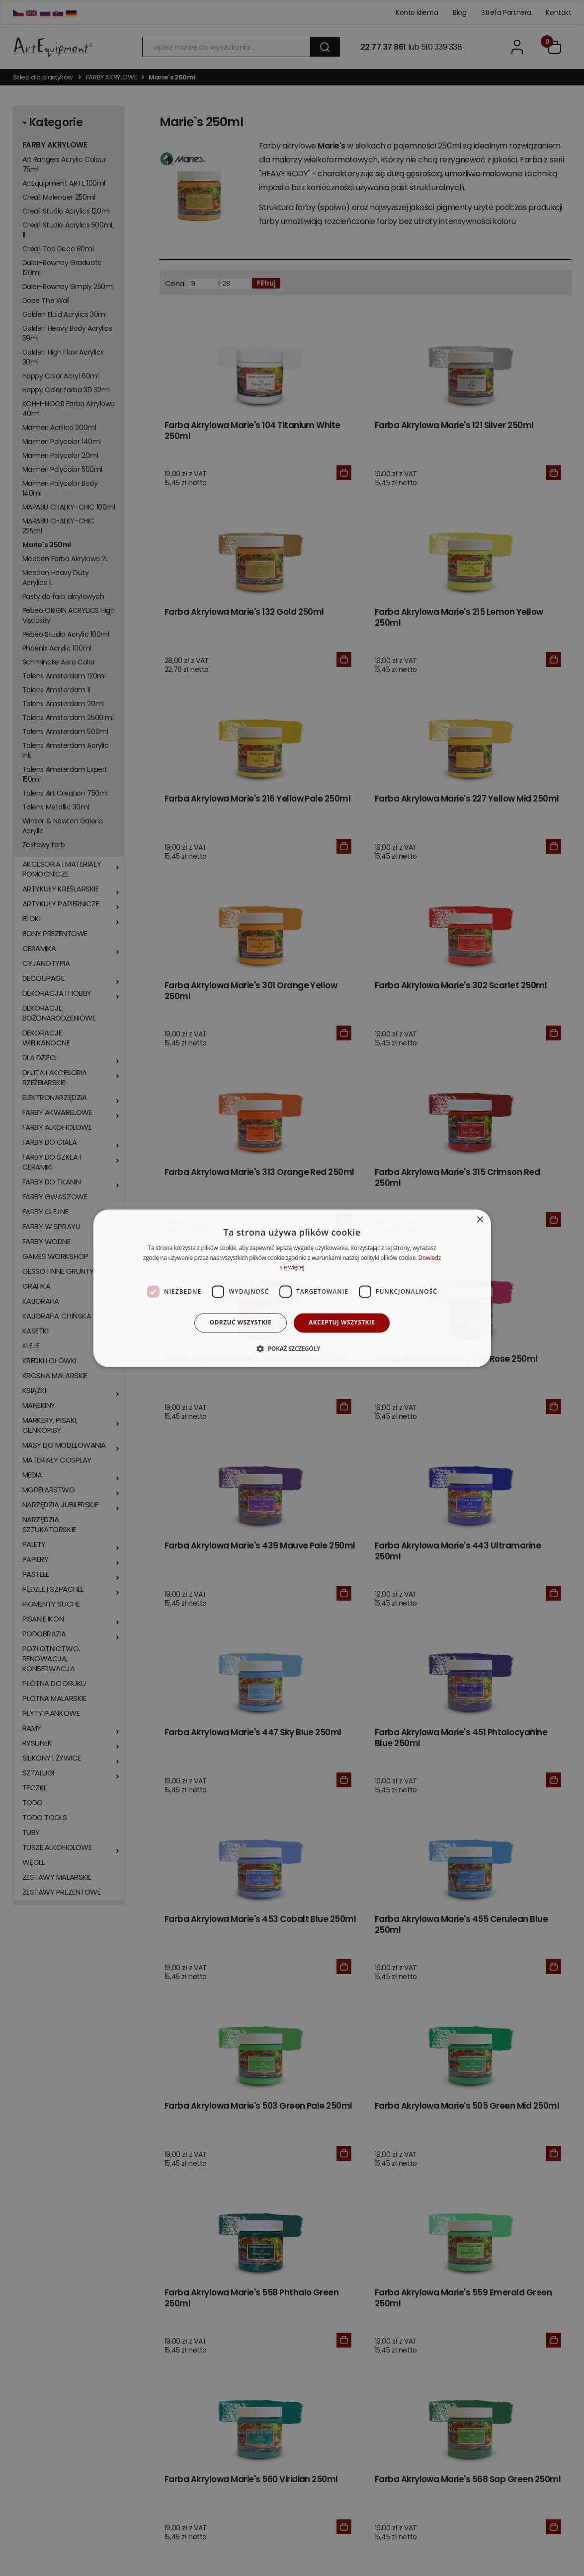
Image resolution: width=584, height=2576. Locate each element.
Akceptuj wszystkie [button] (342, 1323)
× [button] (480, 1220)
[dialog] (292, 1288)
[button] (292, 1348)
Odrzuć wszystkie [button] (240, 1323)
